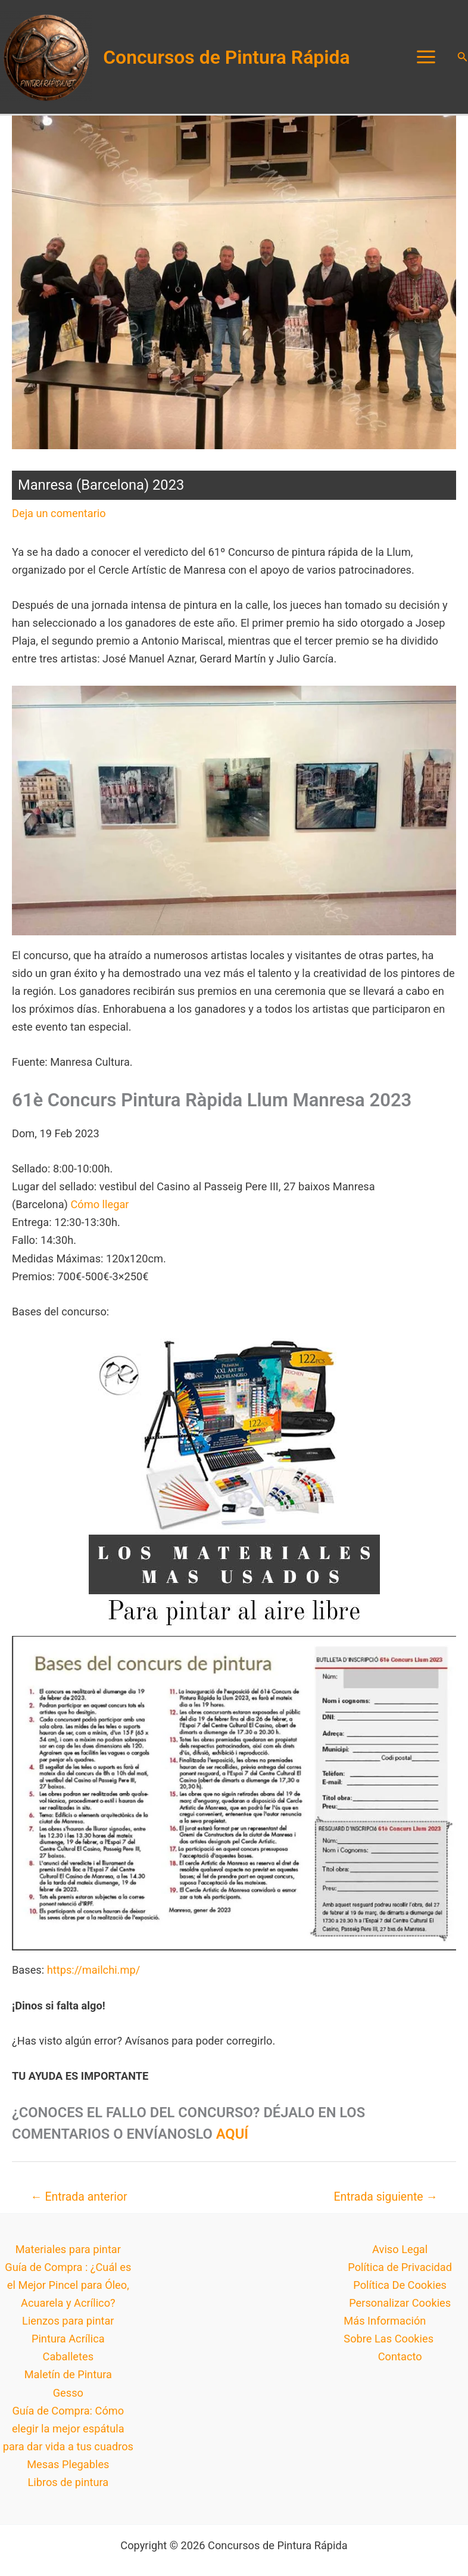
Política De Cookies (400, 2291)
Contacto (400, 2363)
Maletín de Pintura (68, 2381)
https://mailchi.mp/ (93, 1976)
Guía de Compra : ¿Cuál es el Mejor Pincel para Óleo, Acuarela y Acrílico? (68, 2291)
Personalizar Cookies (400, 2309)
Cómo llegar (99, 1211)
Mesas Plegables (68, 2471)
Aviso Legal (400, 2256)
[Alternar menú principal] (426, 60)
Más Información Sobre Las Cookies (388, 2336)
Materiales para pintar (68, 2256)
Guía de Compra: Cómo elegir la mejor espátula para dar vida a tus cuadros (68, 2435)
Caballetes (68, 2363)
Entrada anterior (78, 2203)
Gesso (68, 2399)
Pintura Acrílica (68, 2345)
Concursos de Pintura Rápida (233, 60)
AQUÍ (232, 2140)
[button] (462, 60)
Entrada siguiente (385, 2203)
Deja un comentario (59, 520)
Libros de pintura (67, 2488)
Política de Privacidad (400, 2273)
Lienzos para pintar (68, 2327)
